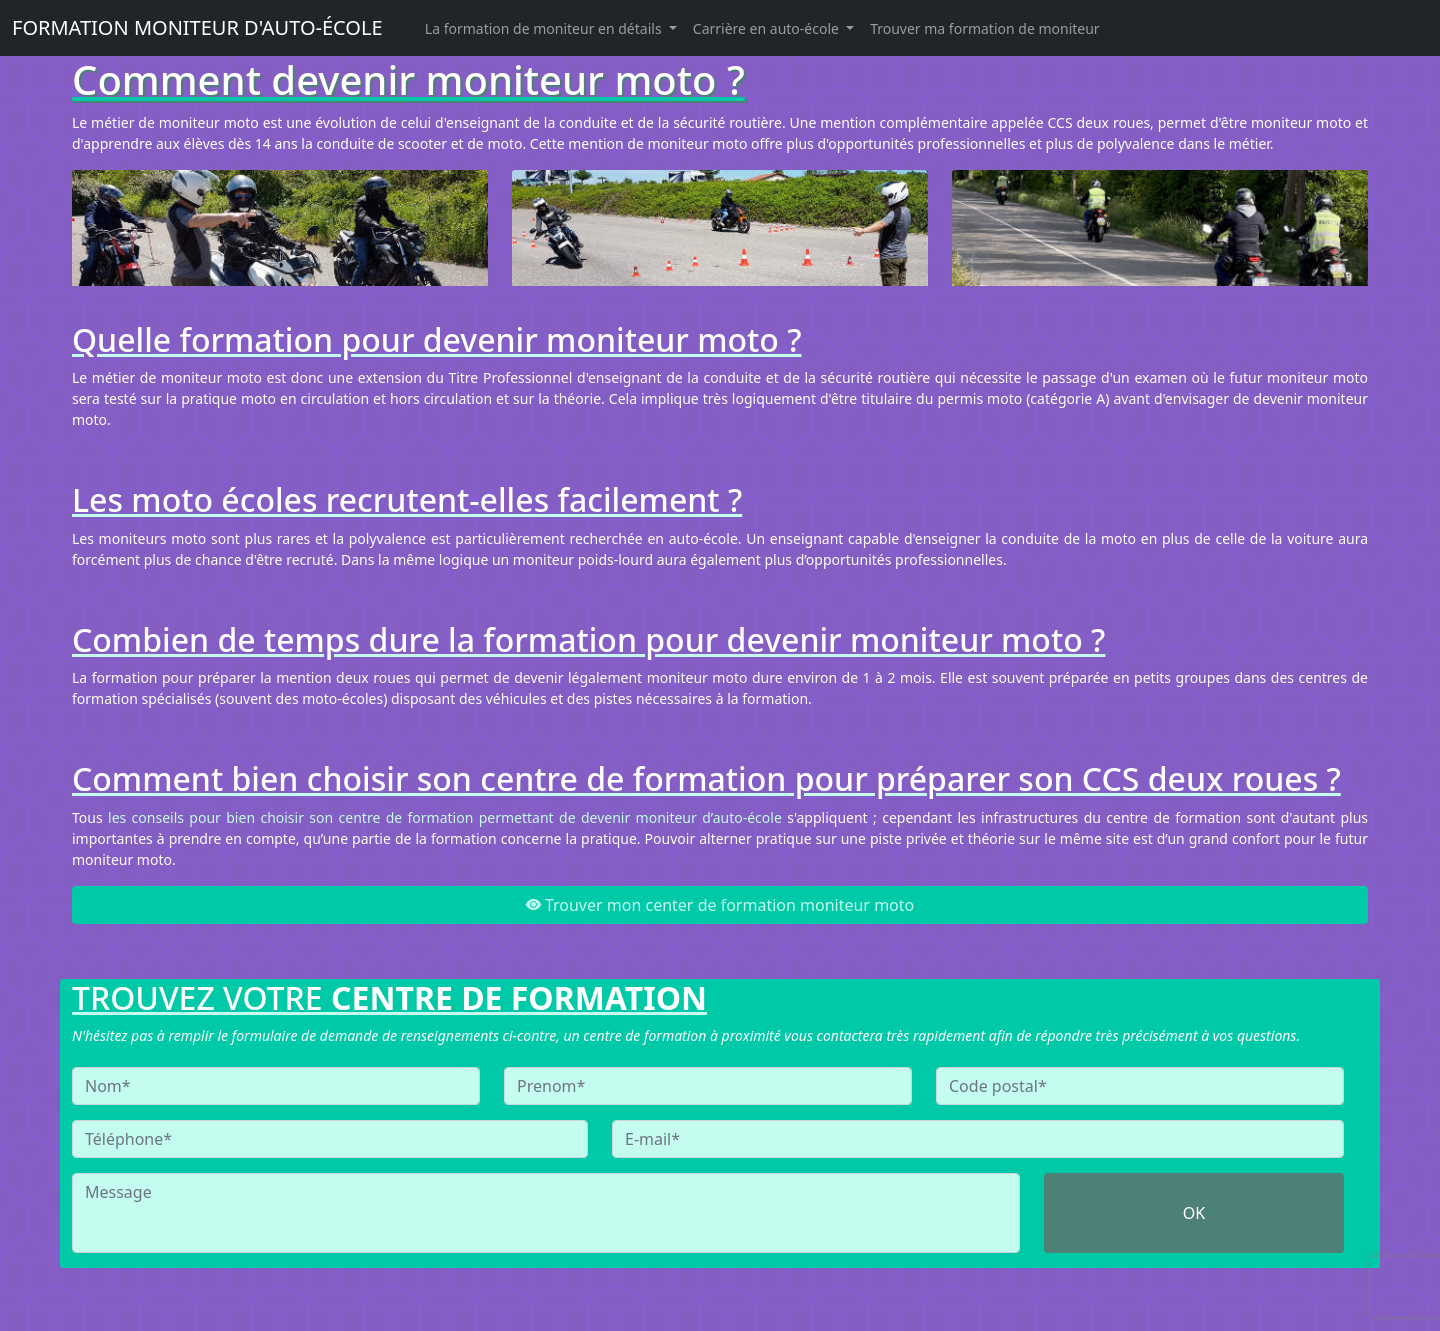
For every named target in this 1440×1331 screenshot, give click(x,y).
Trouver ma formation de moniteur (985, 28)
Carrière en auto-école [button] (768, 28)
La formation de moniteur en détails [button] (545, 28)
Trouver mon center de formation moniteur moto (720, 905)
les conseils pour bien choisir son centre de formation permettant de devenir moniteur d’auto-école (445, 817)
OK (1194, 1213)
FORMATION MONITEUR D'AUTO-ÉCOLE (197, 27)
